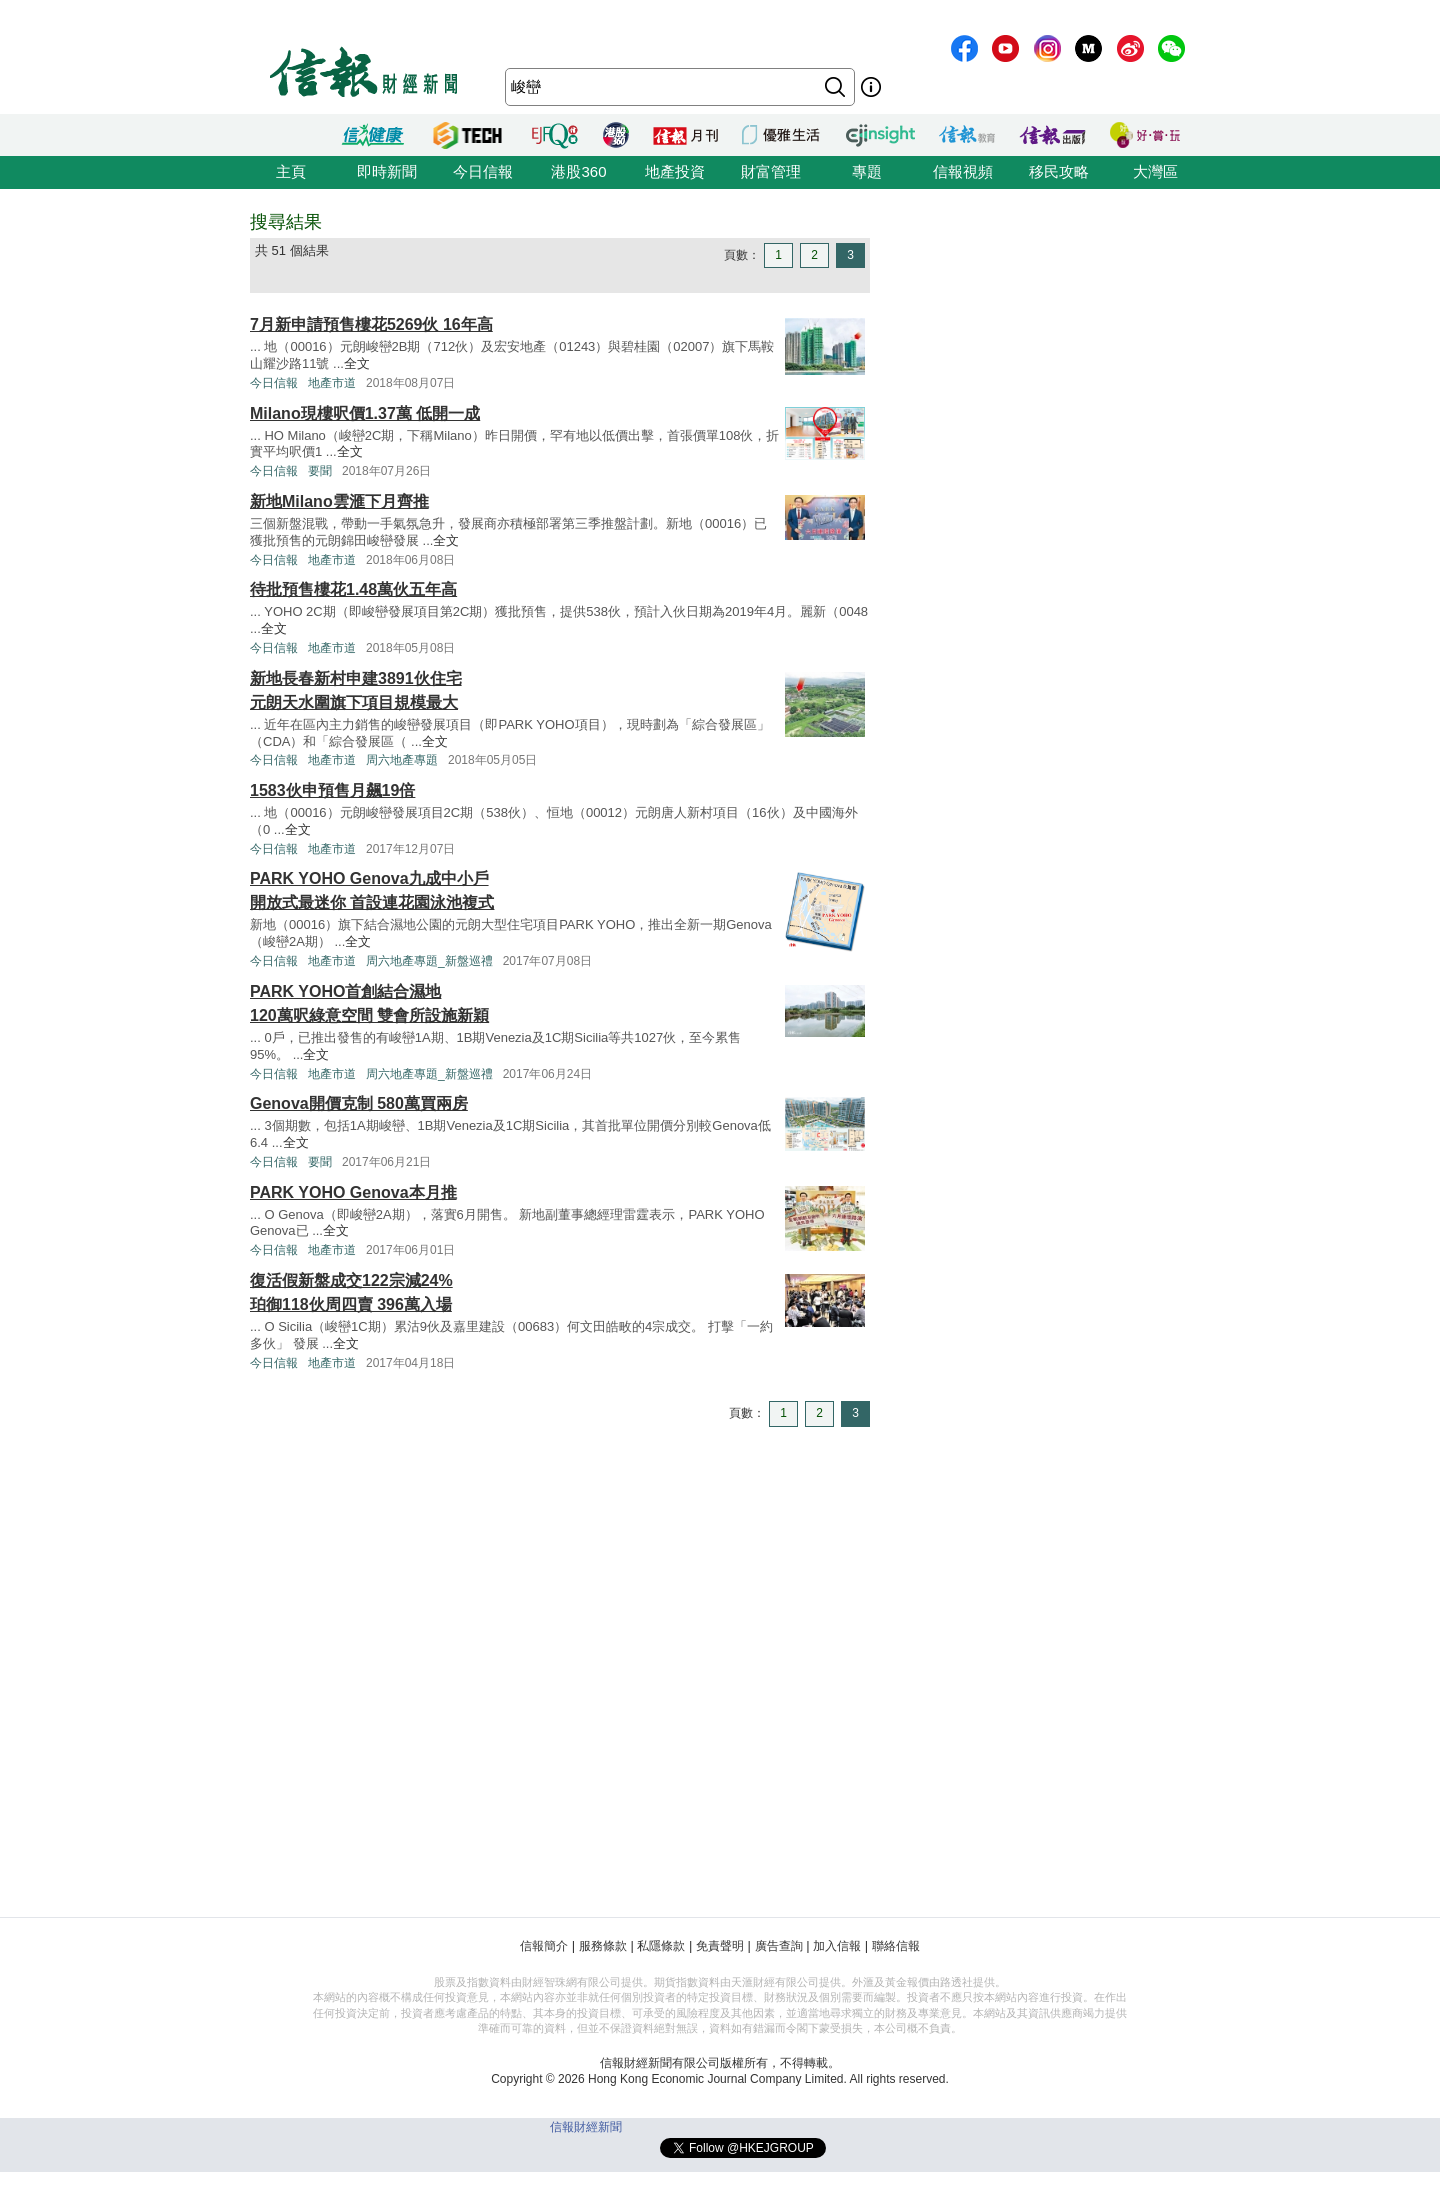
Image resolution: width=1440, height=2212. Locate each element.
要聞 (320, 471)
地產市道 (332, 383)
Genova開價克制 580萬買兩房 (359, 1103)
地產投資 (675, 171)
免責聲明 (720, 1946)
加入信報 (837, 1946)
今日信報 (483, 171)
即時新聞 (387, 171)
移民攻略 (1059, 171)
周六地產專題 (402, 760)
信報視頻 (963, 171)
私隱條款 (661, 1946)
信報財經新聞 (586, 2127)
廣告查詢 (779, 1946)
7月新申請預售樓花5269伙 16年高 (371, 324)
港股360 (578, 171)
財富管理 (771, 171)
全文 (357, 363)
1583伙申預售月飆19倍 (332, 790)
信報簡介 (544, 1946)
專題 (867, 171)
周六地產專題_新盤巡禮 (429, 961)
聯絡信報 (896, 1946)
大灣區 (1155, 171)
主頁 (291, 171)
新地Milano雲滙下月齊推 (339, 501)
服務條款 (603, 1946)
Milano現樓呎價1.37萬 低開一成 (365, 413)
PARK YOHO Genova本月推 (353, 1192)
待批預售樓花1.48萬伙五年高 (353, 589)
